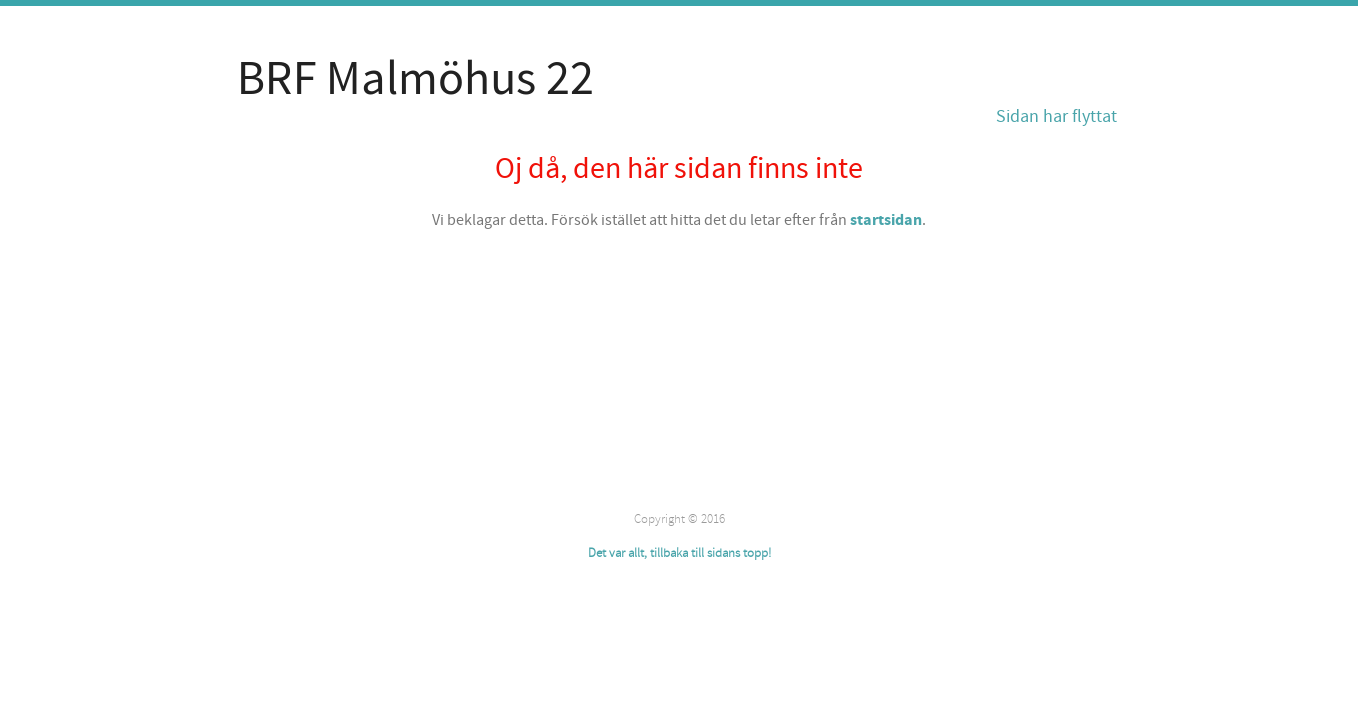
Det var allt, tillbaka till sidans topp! (679, 553)
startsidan (886, 220)
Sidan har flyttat (1056, 116)
